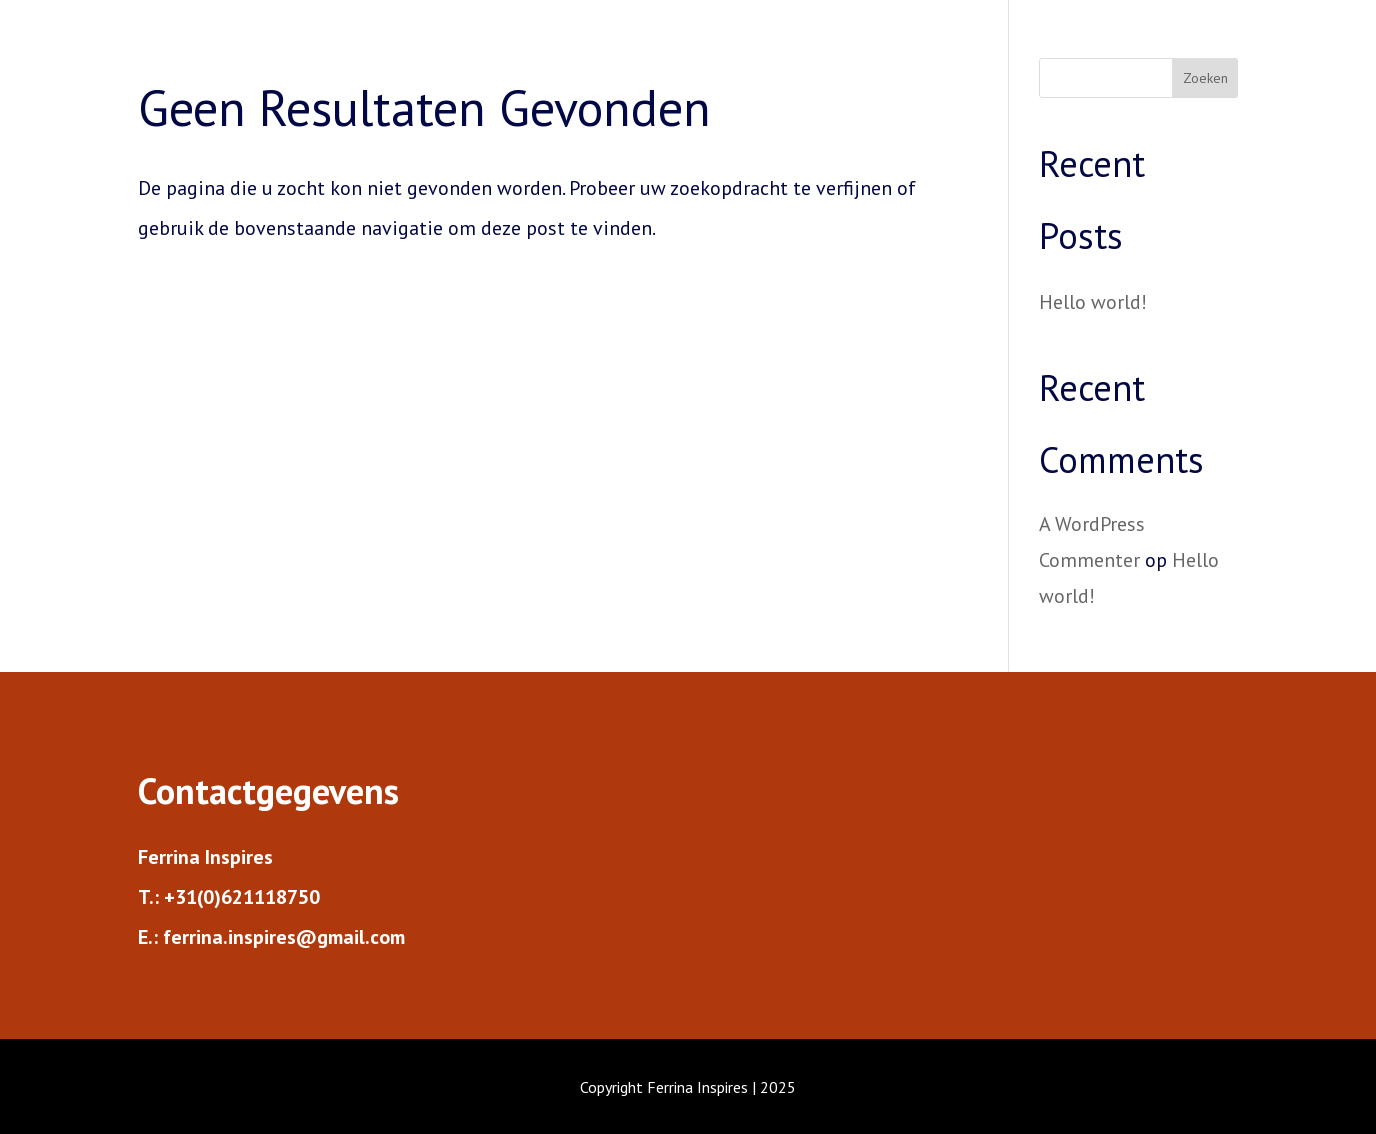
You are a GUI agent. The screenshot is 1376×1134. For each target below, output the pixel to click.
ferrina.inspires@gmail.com (284, 937)
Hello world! (1093, 302)
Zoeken (1205, 78)
